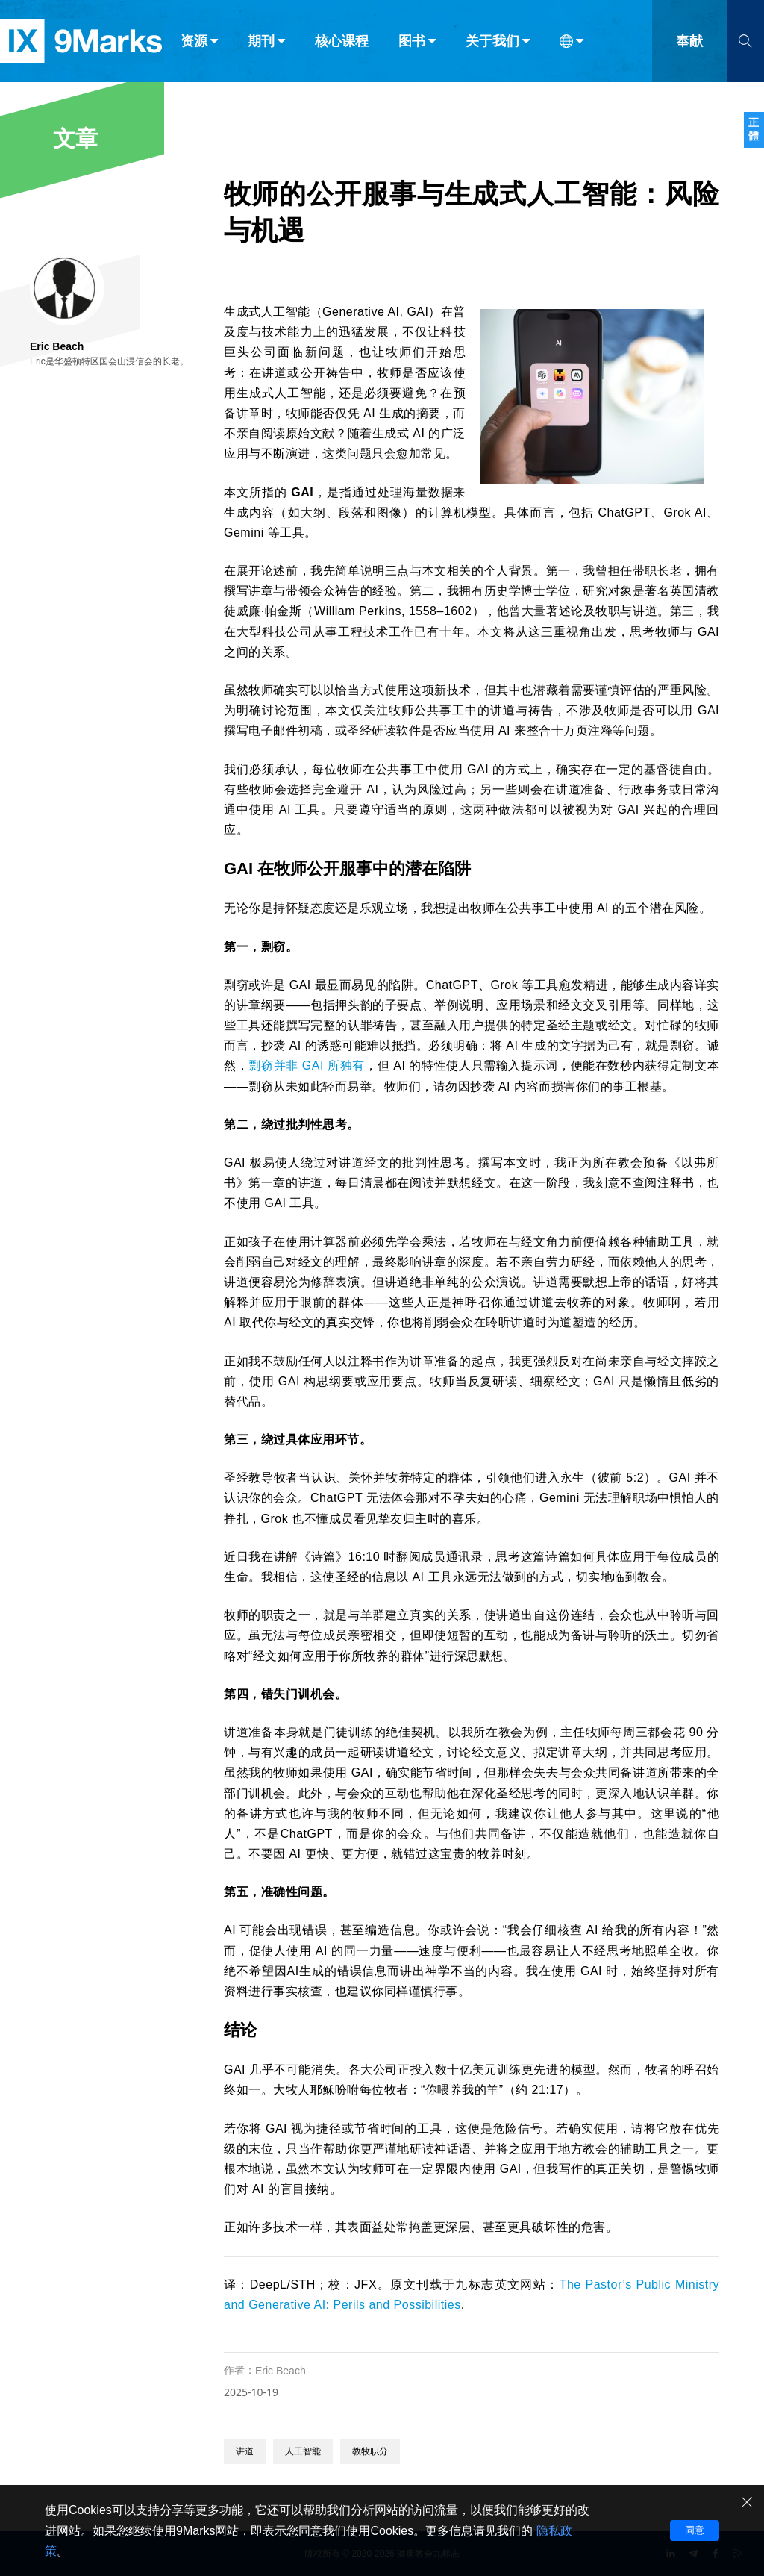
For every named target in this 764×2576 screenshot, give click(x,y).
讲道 (245, 2451)
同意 (694, 2530)
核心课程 (342, 43)
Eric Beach (280, 2371)
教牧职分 (370, 2451)
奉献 (689, 43)
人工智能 (303, 2451)
